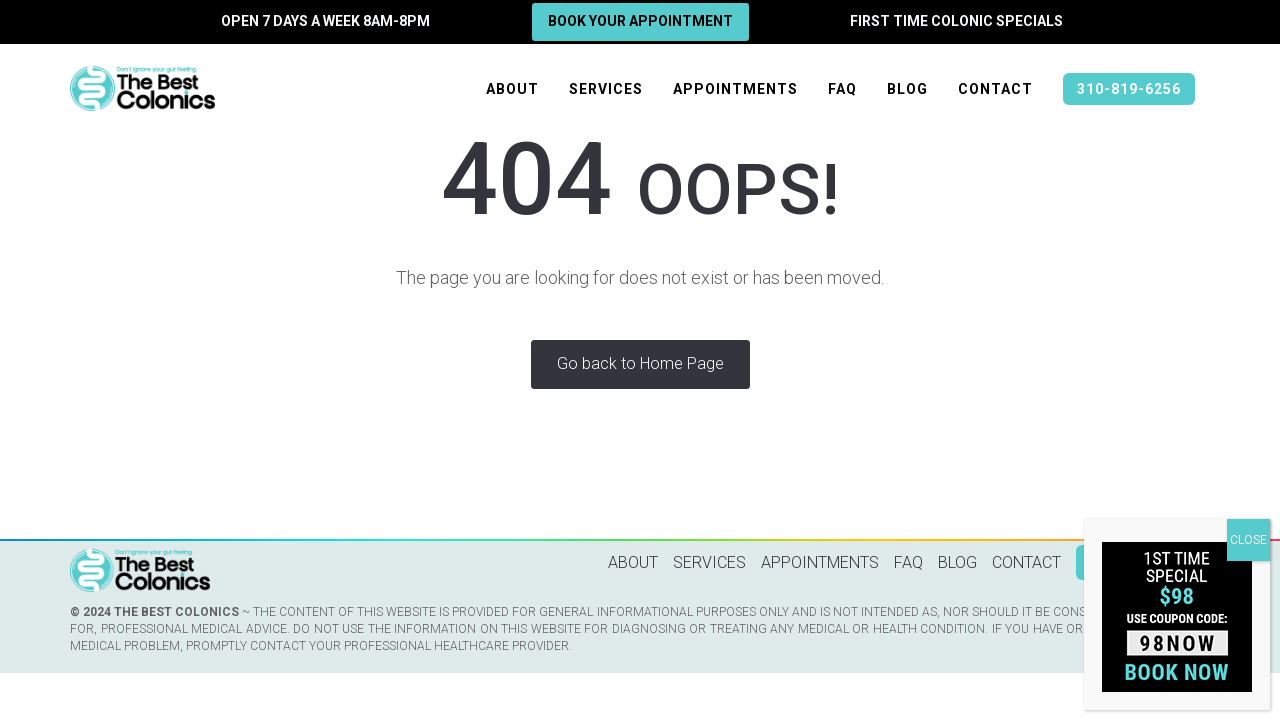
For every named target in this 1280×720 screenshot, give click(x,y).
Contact (995, 89)
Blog (907, 89)
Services (606, 89)
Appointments (735, 89)
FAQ (842, 89)
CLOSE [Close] (1248, 540)
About (512, 89)
